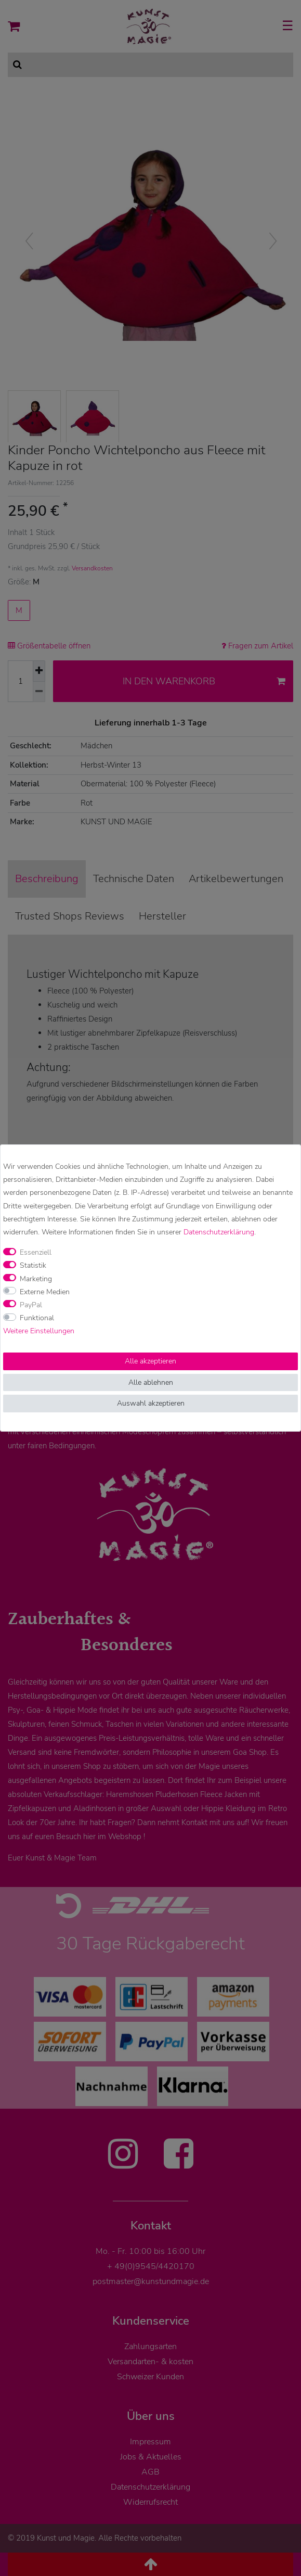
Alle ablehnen (150, 1382)
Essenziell (35, 1252)
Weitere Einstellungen (38, 1331)
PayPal (31, 1305)
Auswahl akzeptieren (151, 1403)
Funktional (37, 1318)
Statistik (33, 1265)
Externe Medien (45, 1292)
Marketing (36, 1279)
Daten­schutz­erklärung (219, 1232)
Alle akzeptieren (150, 1361)
